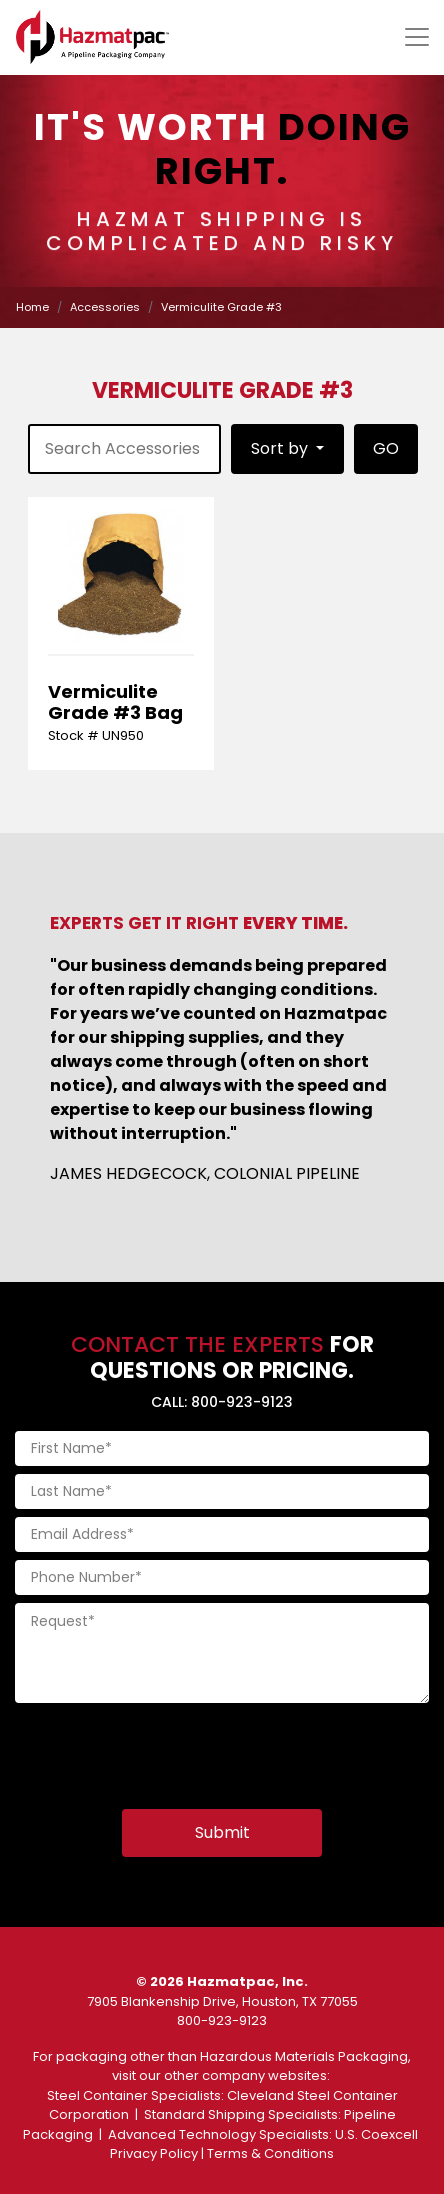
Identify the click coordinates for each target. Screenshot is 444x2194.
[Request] (222, 1653)
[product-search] (124, 449)
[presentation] (167, 1750)
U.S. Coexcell (376, 2134)
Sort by (281, 448)
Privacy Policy (154, 2153)
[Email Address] (222, 1534)
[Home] (92, 37)
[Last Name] (222, 1491)
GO (386, 448)
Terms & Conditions (270, 2153)
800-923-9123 (222, 2020)
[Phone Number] (222, 1577)
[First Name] (222, 1448)
